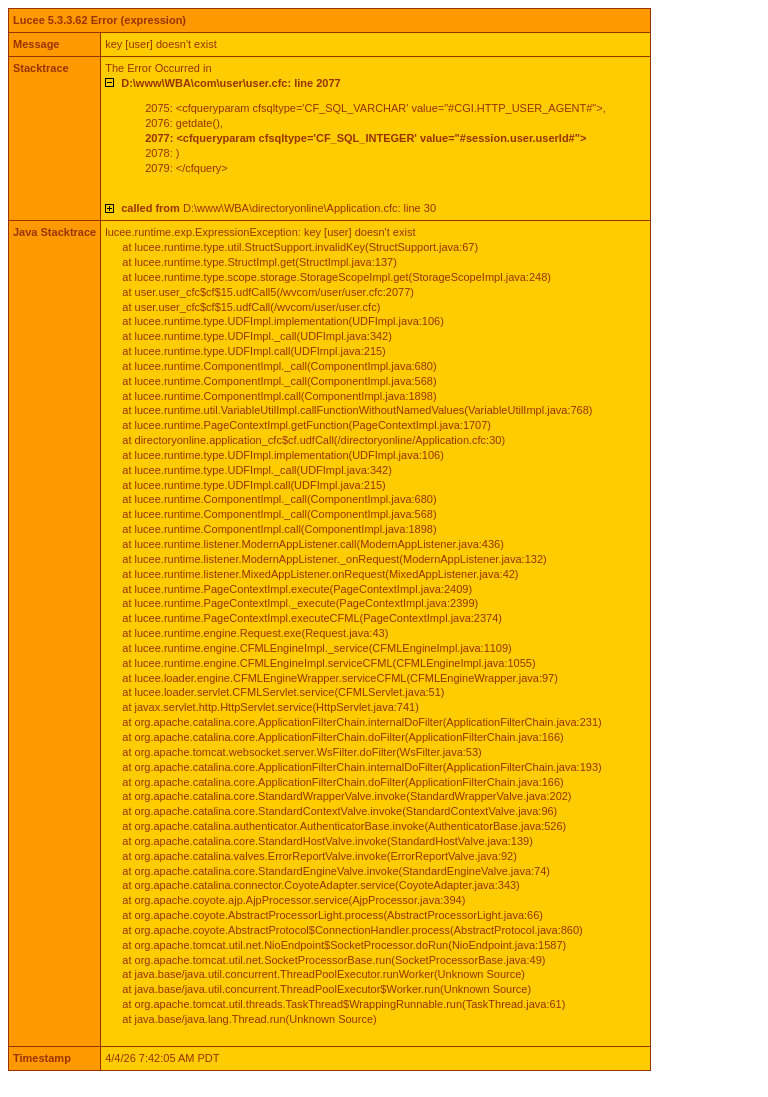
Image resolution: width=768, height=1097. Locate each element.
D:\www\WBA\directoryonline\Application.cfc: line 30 (278, 208)
